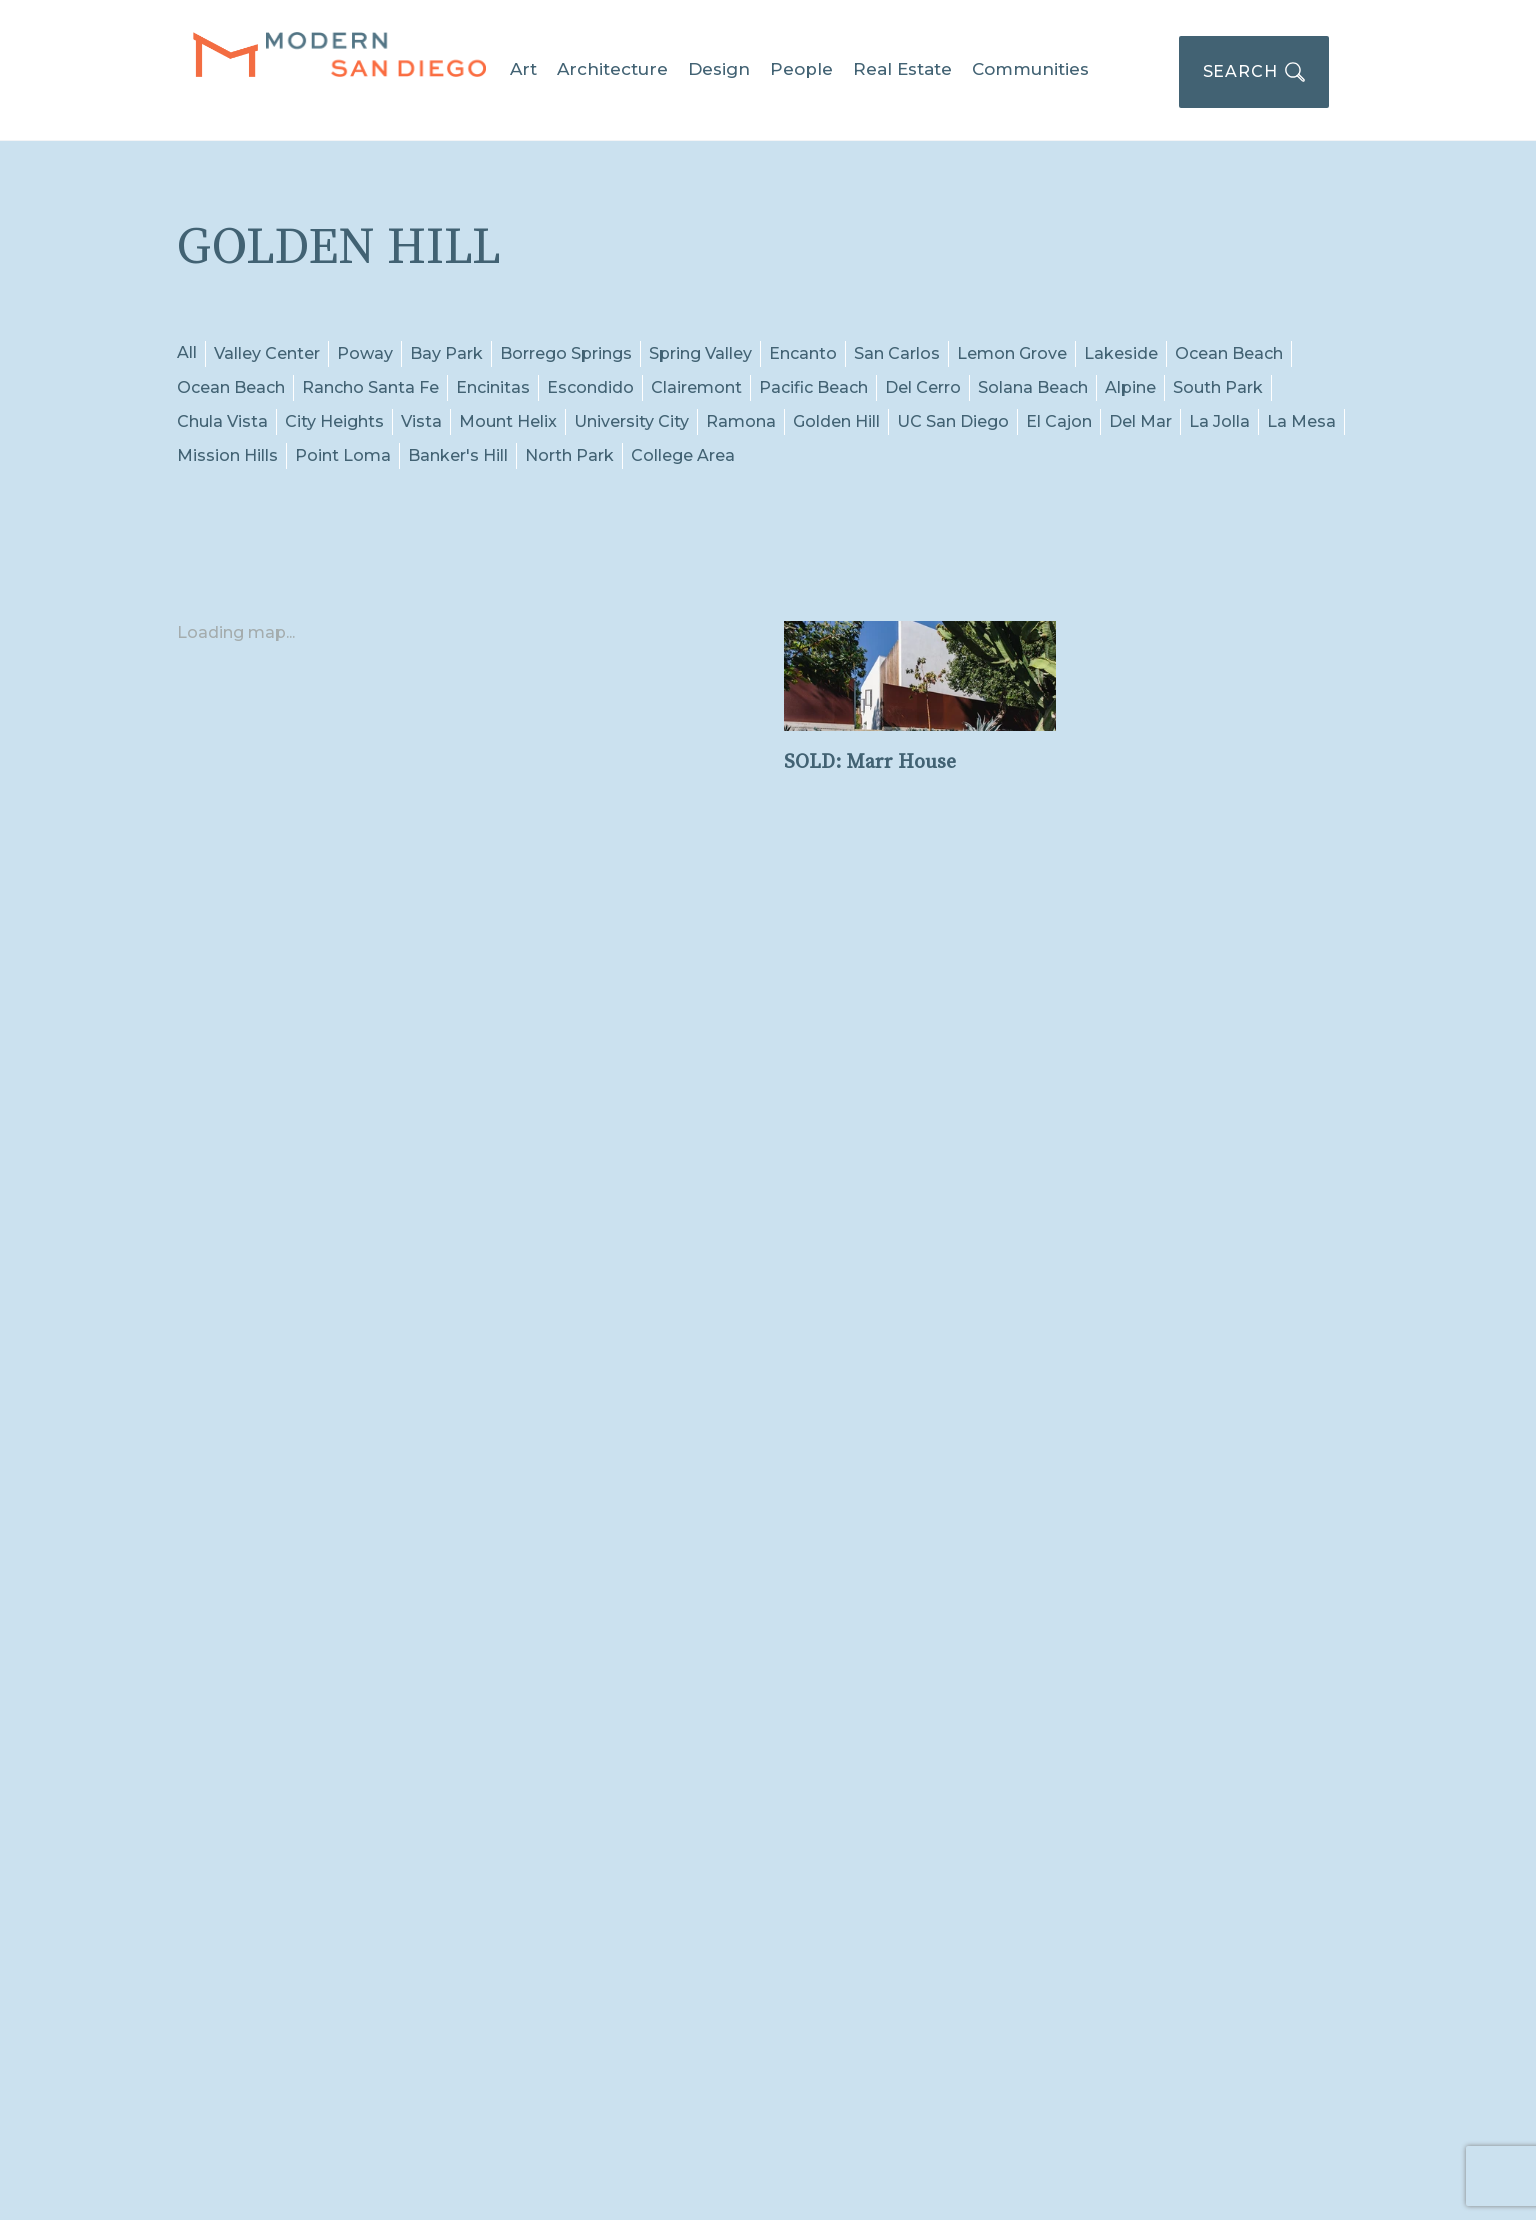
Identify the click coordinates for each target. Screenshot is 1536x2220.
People (801, 69)
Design (719, 69)
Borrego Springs (566, 353)
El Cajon (1059, 421)
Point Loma (343, 455)
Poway (365, 353)
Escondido (590, 387)
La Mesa (1301, 421)
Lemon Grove (1012, 353)
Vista (421, 421)
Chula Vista (222, 421)
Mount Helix (508, 421)
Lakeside (1121, 353)
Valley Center (267, 353)
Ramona (741, 421)
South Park (1218, 387)
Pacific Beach (813, 387)
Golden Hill (836, 421)
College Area (683, 455)
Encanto (803, 353)
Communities (1030, 69)
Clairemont (696, 387)
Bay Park (446, 353)
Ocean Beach (1229, 353)
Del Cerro (923, 387)
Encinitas (493, 387)
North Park (569, 455)
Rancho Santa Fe (370, 387)
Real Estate (902, 69)
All (187, 352)
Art (523, 69)
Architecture (612, 69)
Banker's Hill (458, 455)
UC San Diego (953, 421)
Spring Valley (700, 353)
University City (631, 421)
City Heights (334, 421)
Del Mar (1140, 421)
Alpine (1130, 387)
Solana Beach (1033, 387)
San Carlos (897, 353)
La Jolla (1219, 421)
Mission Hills (227, 455)
